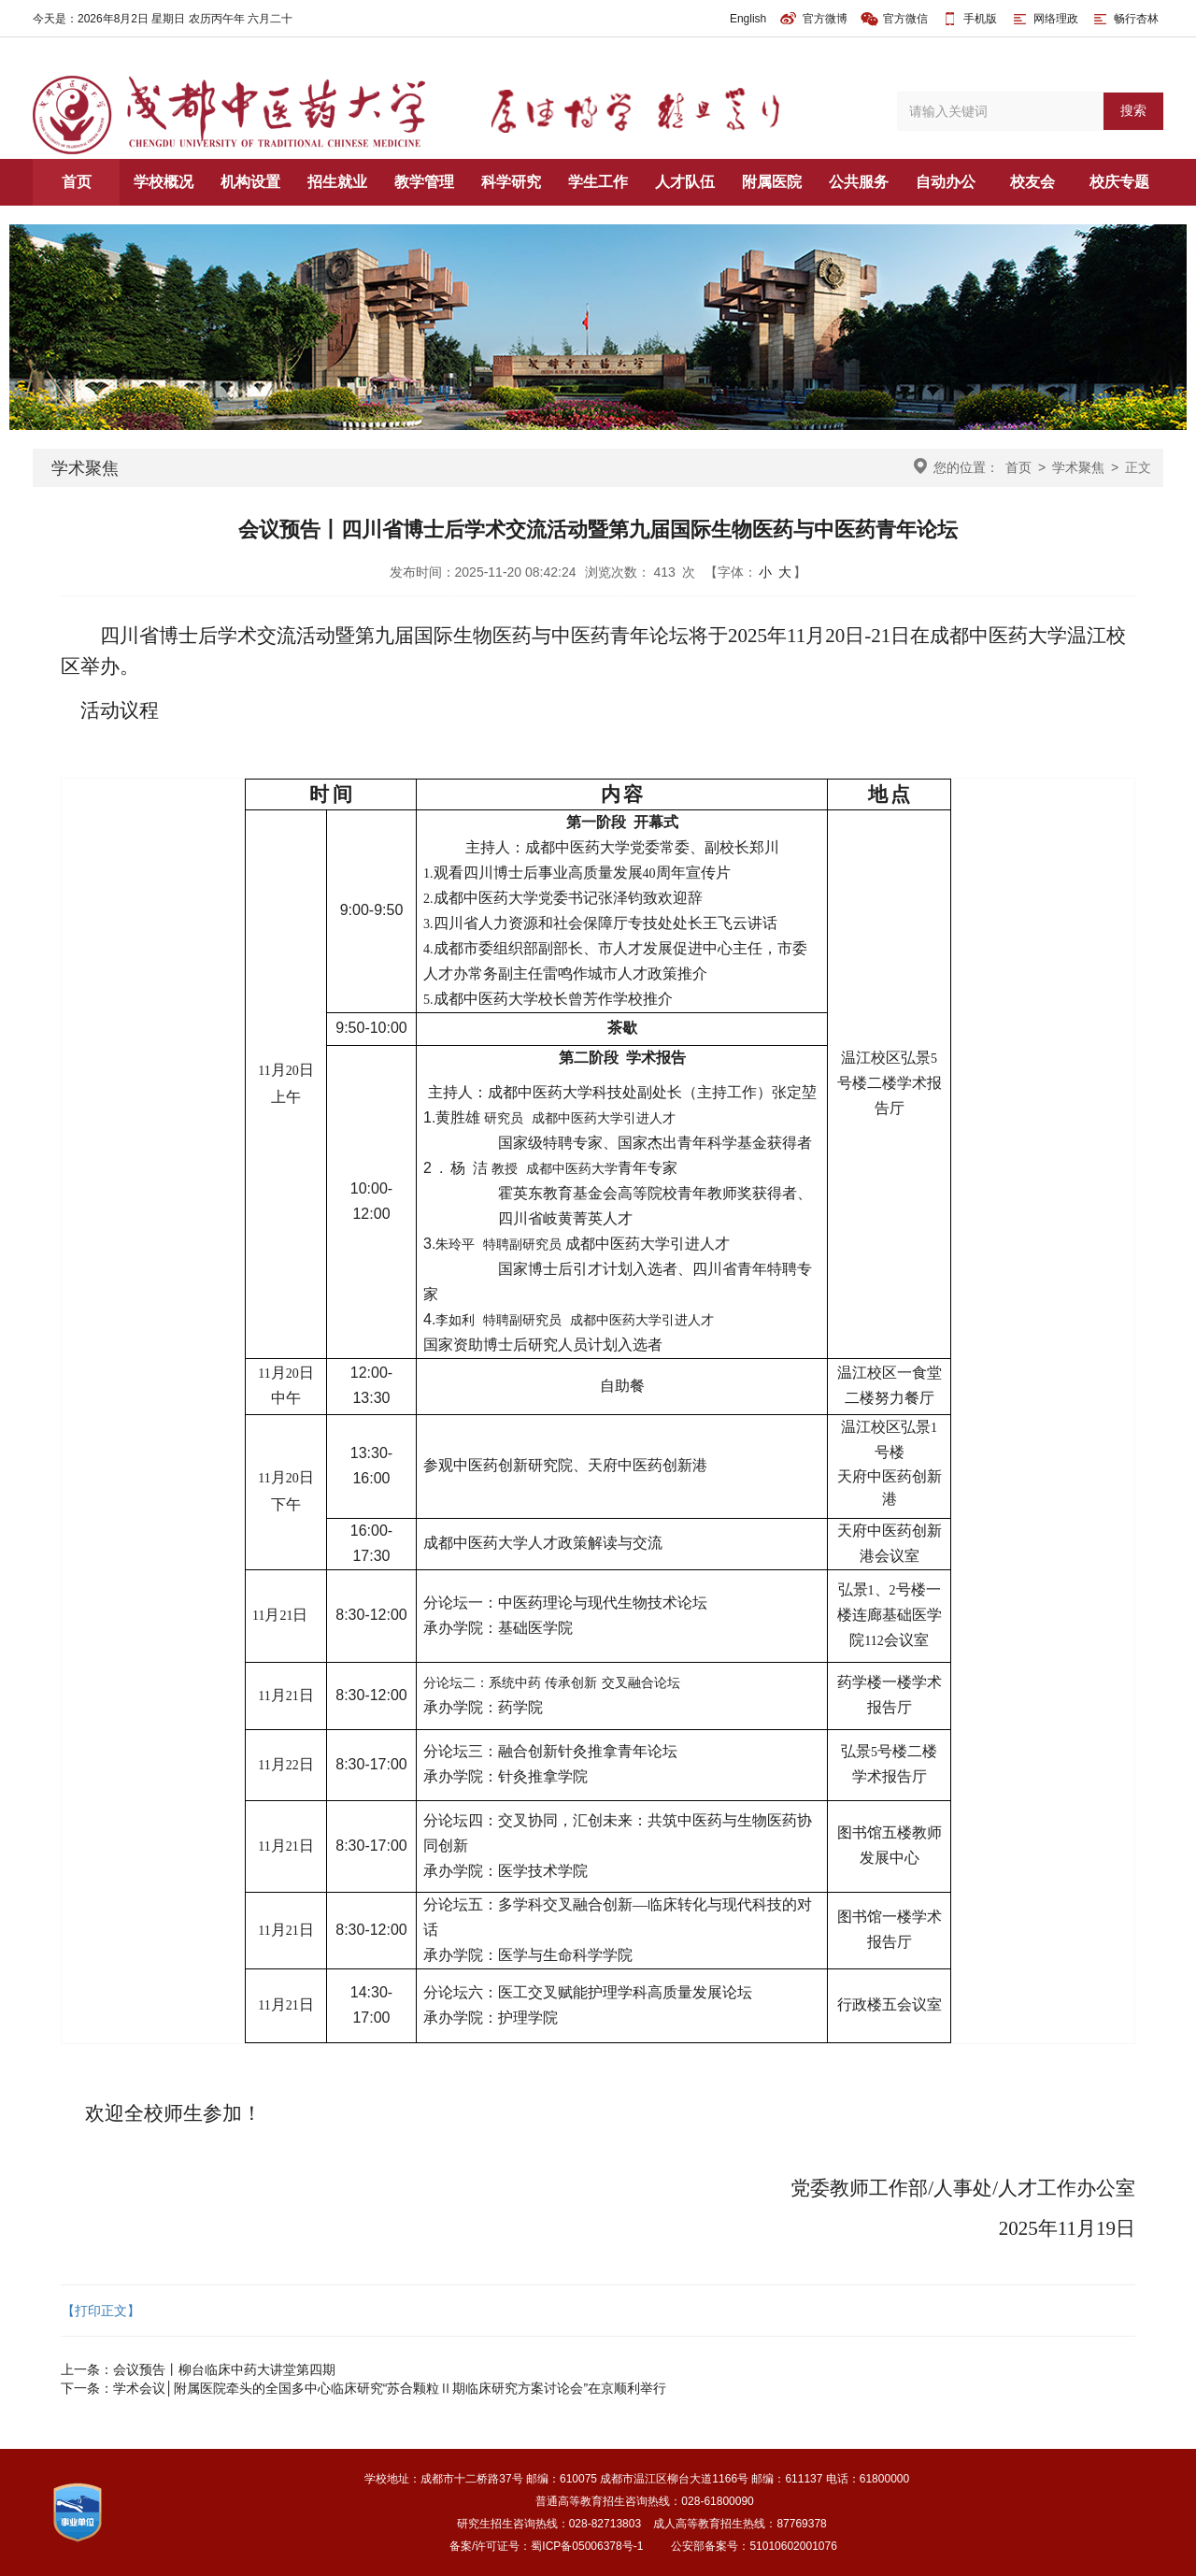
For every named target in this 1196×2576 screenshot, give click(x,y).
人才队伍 (685, 182)
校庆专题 (1119, 182)
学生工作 (598, 182)
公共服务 (859, 182)
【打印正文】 (101, 2310)
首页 (77, 182)
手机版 (980, 18)
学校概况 (163, 182)
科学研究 (511, 182)
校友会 (1032, 182)
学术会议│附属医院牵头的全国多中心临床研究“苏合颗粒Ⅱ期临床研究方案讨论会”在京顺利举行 (389, 2388)
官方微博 (813, 18)
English (748, 18)
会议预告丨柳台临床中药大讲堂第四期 (224, 2369)
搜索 (1133, 110)
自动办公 (945, 182)
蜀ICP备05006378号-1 (587, 2546)
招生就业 (337, 182)
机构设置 (250, 182)
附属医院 (772, 182)
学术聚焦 (1078, 467)
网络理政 (1044, 18)
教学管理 (424, 182)
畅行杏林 (1124, 18)
